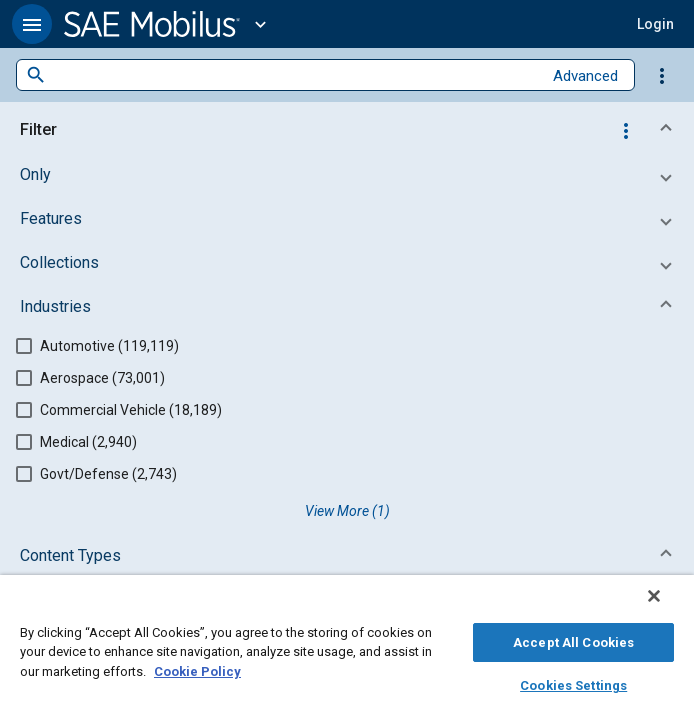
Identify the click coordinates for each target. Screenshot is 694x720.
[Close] (668, 606)
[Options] (662, 75)
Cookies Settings (573, 682)
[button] (32, 24)
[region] (347, 652)
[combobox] (294, 75)
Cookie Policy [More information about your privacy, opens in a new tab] (197, 668)
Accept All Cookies (573, 639)
